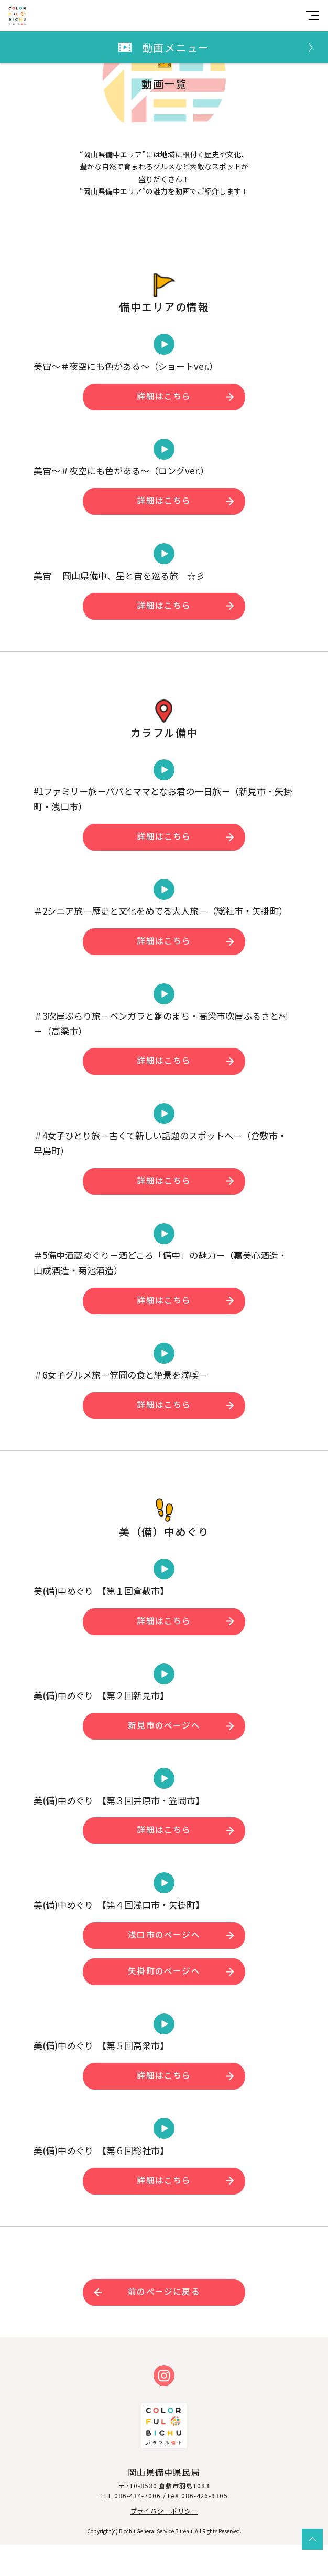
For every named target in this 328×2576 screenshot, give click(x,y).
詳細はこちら (164, 427)
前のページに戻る (164, 2323)
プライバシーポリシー (164, 2542)
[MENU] (312, 15)
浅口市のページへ (164, 1966)
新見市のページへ (164, 1757)
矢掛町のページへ (164, 2002)
